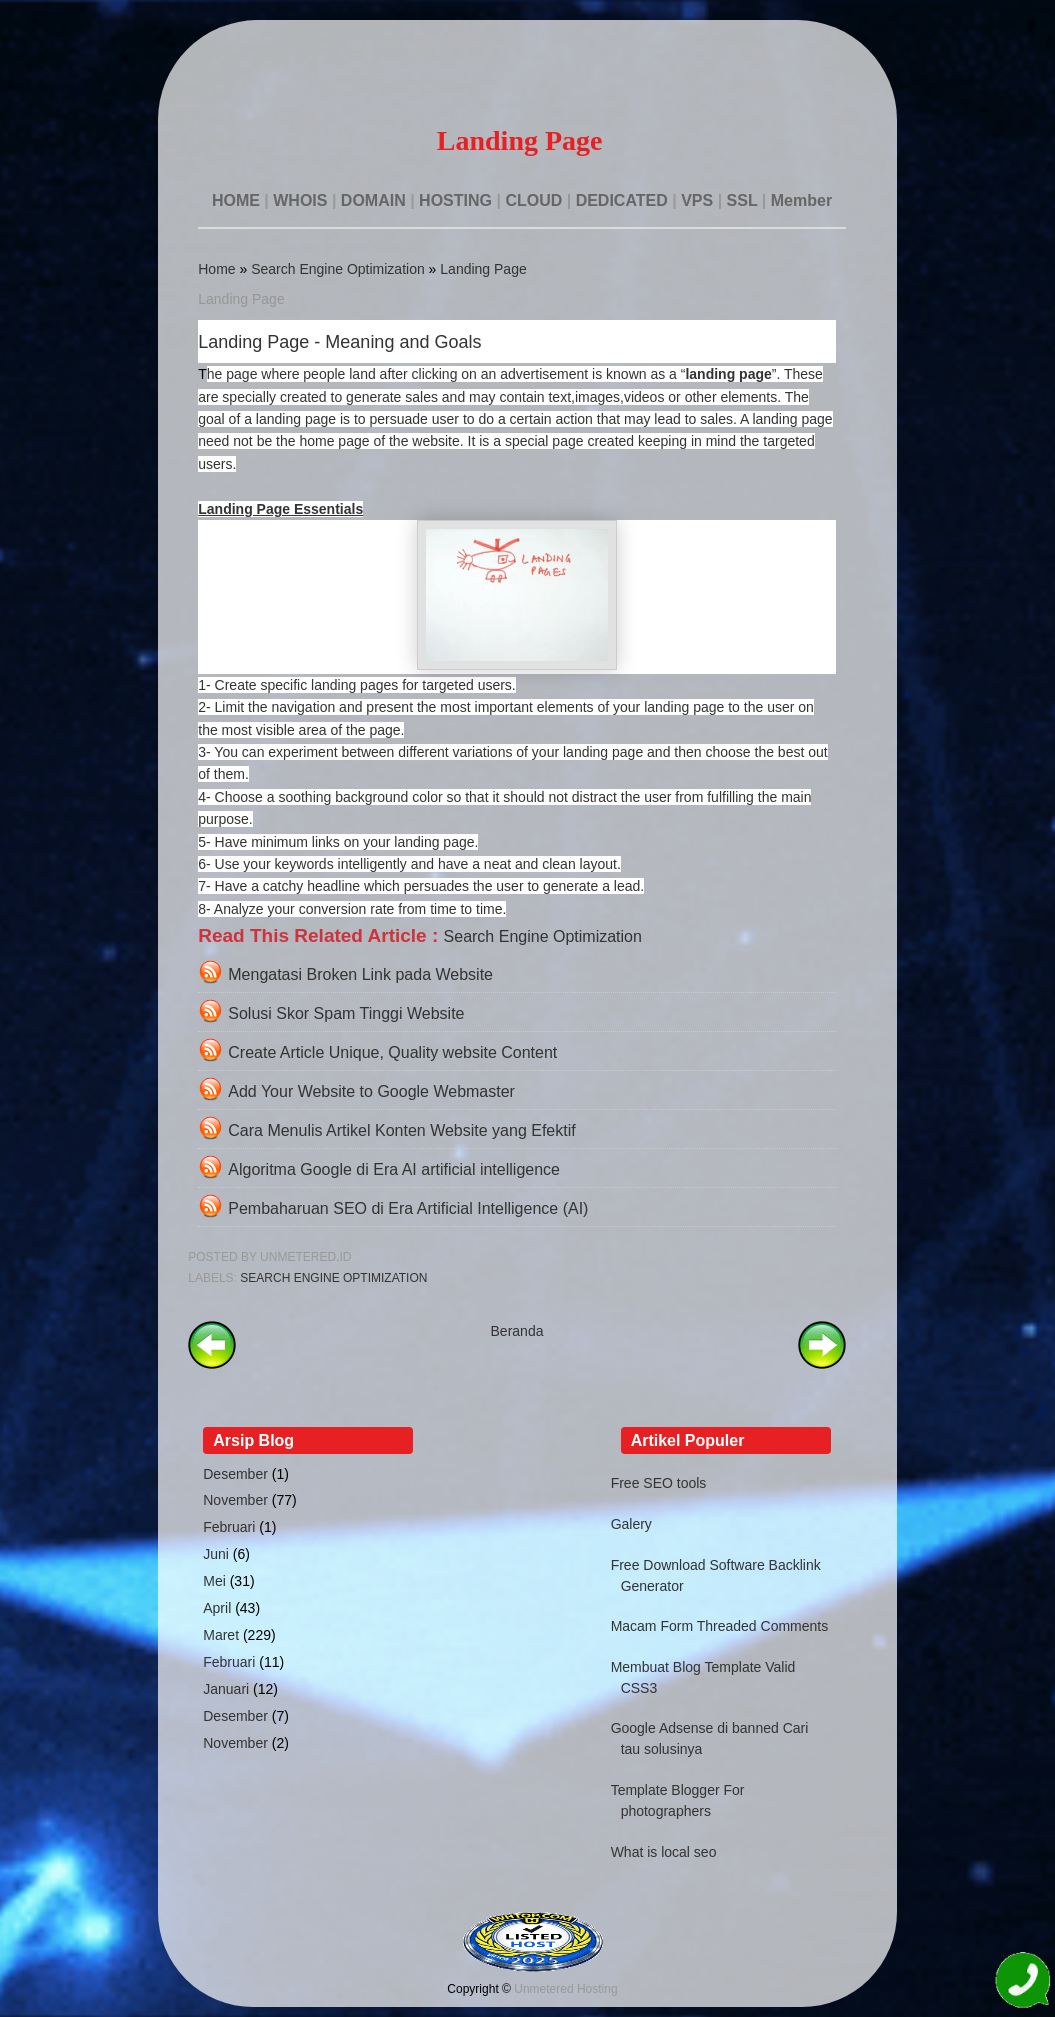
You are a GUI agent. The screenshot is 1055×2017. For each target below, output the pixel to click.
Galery (631, 1524)
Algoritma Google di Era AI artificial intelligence (394, 1169)
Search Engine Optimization (338, 269)
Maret (221, 1635)
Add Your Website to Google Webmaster (371, 1091)
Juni (216, 1554)
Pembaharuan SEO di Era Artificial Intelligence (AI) (408, 1208)
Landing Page (483, 269)
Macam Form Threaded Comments (720, 1626)
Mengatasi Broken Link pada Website (360, 974)
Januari (226, 1689)
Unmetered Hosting (565, 1989)
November (235, 1500)
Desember (235, 1474)
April (217, 1608)
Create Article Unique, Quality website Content (392, 1052)
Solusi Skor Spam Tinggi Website (346, 1013)
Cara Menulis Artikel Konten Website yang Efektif (401, 1130)
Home (216, 269)
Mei (214, 1581)
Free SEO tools (659, 1483)
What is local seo (664, 1852)
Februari (229, 1527)
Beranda (517, 1331)
